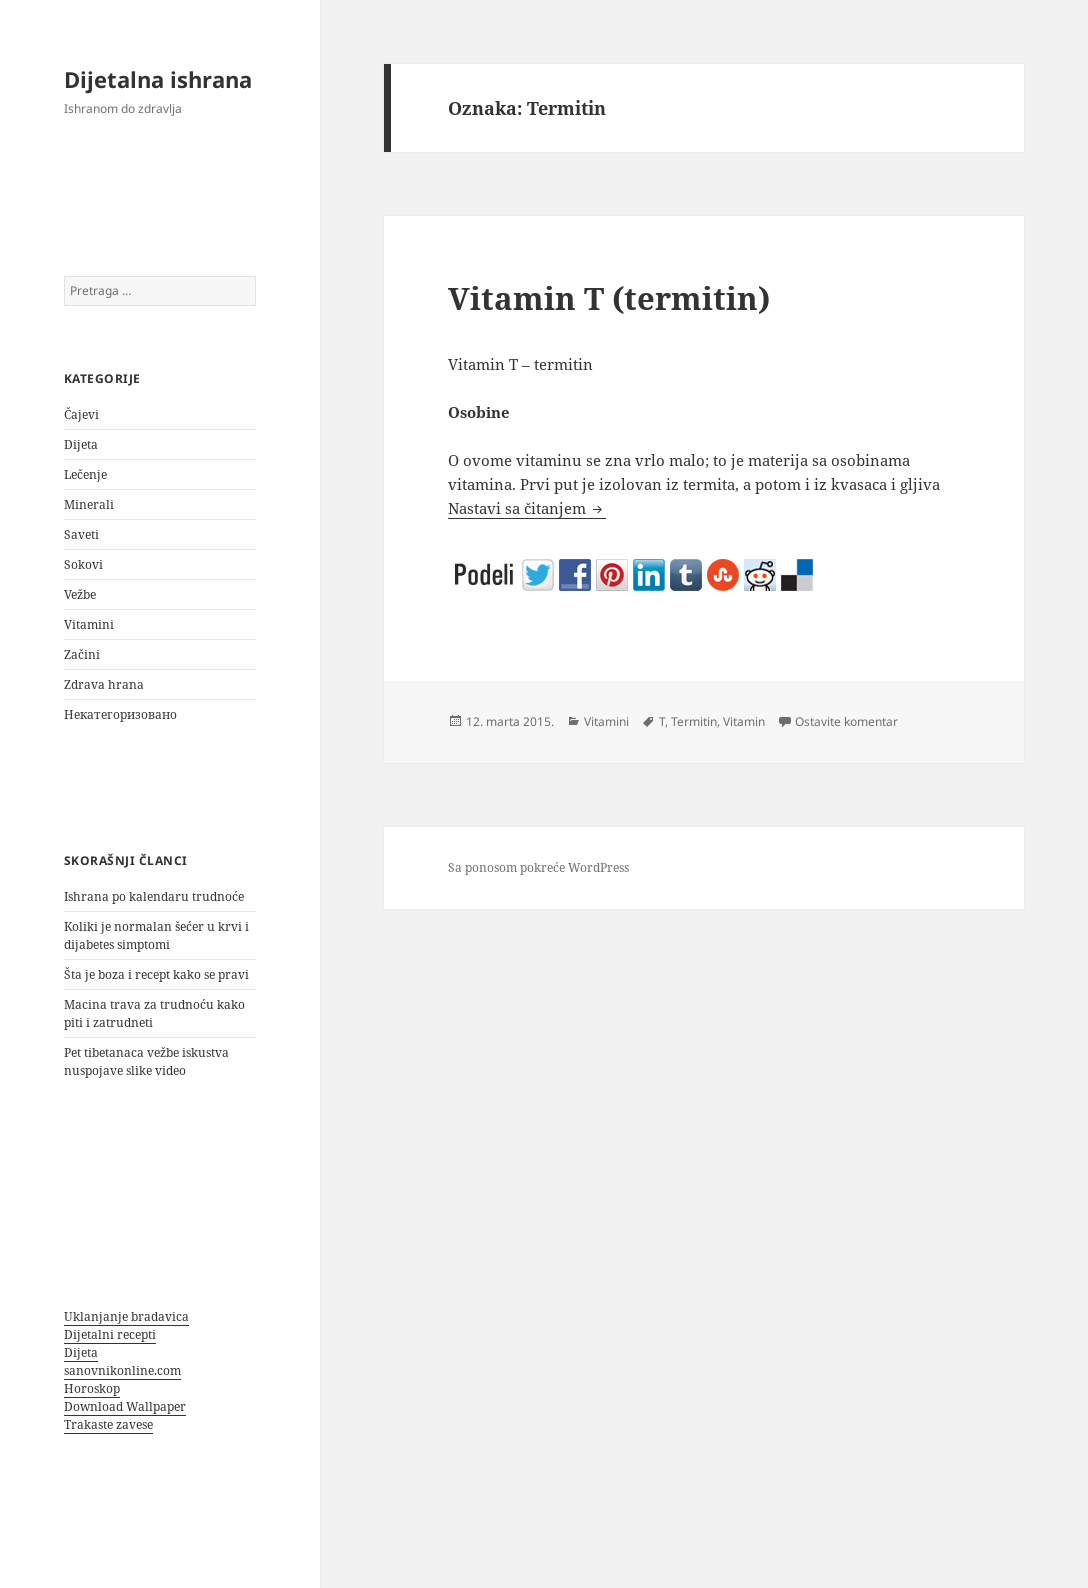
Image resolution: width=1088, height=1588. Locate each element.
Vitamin (744, 721)
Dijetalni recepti (110, 1334)
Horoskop (92, 1388)
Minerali (89, 504)
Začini (82, 654)
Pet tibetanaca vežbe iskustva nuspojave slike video (146, 1061)
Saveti (81, 534)
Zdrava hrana (104, 684)
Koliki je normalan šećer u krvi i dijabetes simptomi (156, 935)
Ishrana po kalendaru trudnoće (154, 896)
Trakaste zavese (108, 1424)
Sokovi (83, 564)
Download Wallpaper (125, 1406)
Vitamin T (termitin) (609, 298)
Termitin (694, 721)
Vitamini (89, 624)
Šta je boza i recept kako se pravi (156, 974)
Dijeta (81, 444)
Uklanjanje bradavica (126, 1316)
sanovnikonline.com (122, 1370)
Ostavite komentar (846, 721)
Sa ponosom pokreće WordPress (538, 867)
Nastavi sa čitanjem (527, 508)
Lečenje (85, 474)
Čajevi (81, 414)
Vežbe (80, 594)
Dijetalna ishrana (158, 79)
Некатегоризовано (120, 714)
